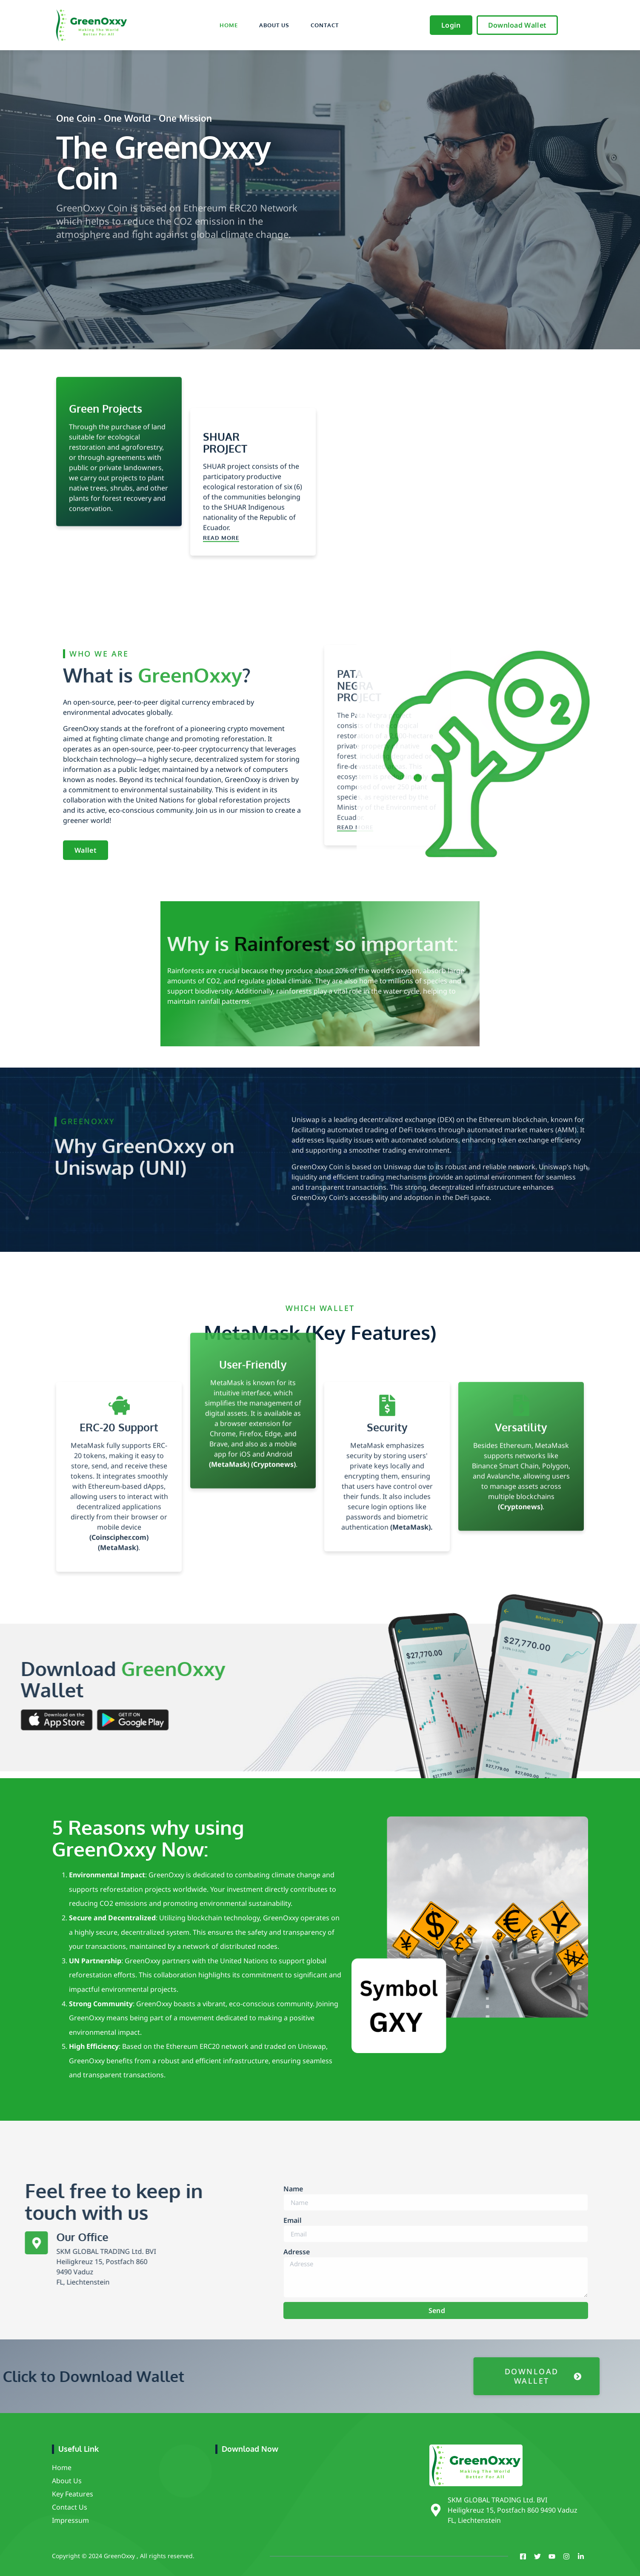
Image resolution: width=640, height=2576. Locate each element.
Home (229, 25)
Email (292, 2316)
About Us (274, 25)
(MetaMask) (230, 1331)
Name (293, 2285)
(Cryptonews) (273, 1331)
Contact (325, 25)
